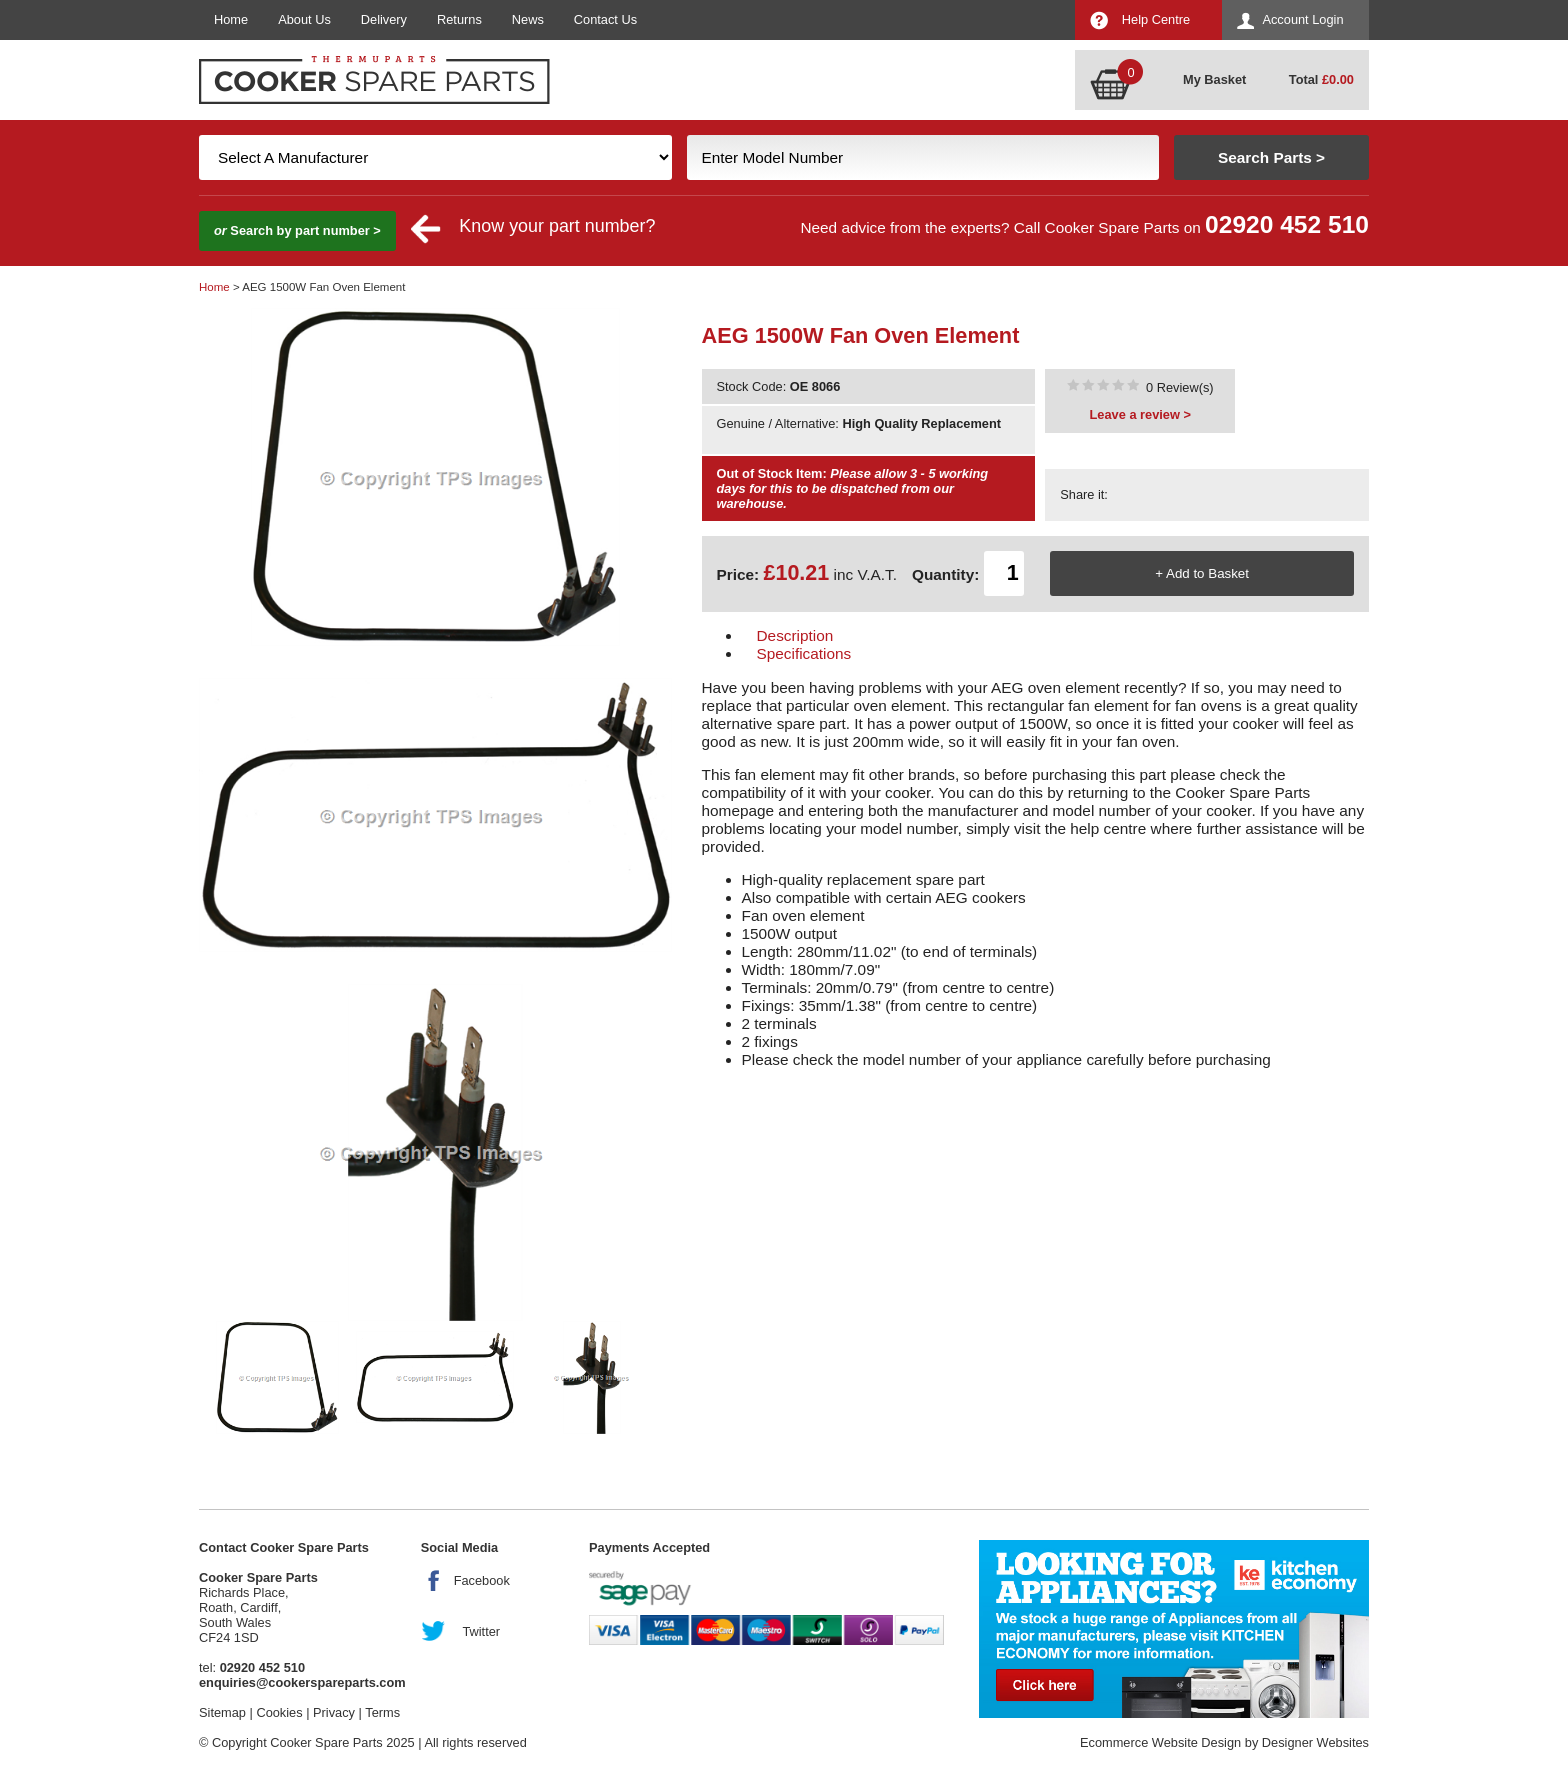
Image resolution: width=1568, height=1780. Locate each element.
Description (795, 635)
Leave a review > (1140, 414)
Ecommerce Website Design (1160, 1742)
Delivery (384, 19)
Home (231, 19)
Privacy (334, 1712)
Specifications (804, 653)
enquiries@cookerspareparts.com (302, 1682)
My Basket (1214, 79)
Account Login (1302, 19)
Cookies (279, 1712)
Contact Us (605, 19)
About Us (304, 19)
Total (1321, 79)
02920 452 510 (1287, 224)
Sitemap (222, 1712)
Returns (459, 19)
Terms (382, 1712)
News (528, 19)
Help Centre (1156, 19)
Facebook (482, 1580)
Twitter (481, 1631)
